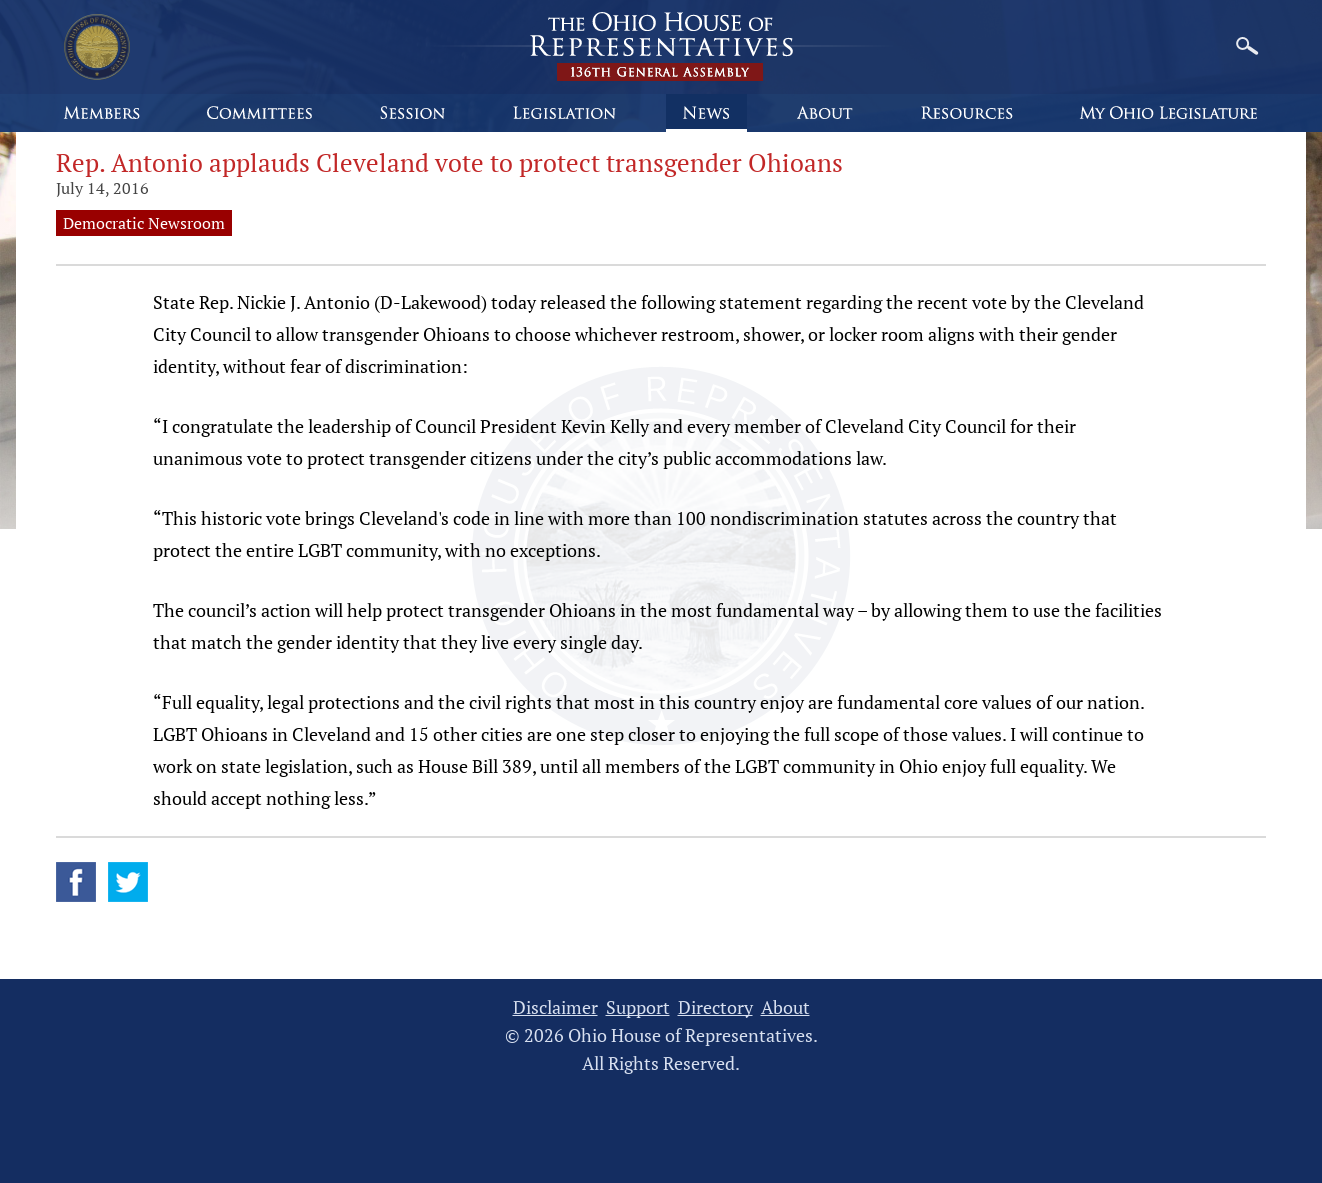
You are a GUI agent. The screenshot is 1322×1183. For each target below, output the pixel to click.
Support (638, 1007)
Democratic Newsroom (144, 223)
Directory (715, 1007)
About (785, 1007)
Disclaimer (555, 1007)
